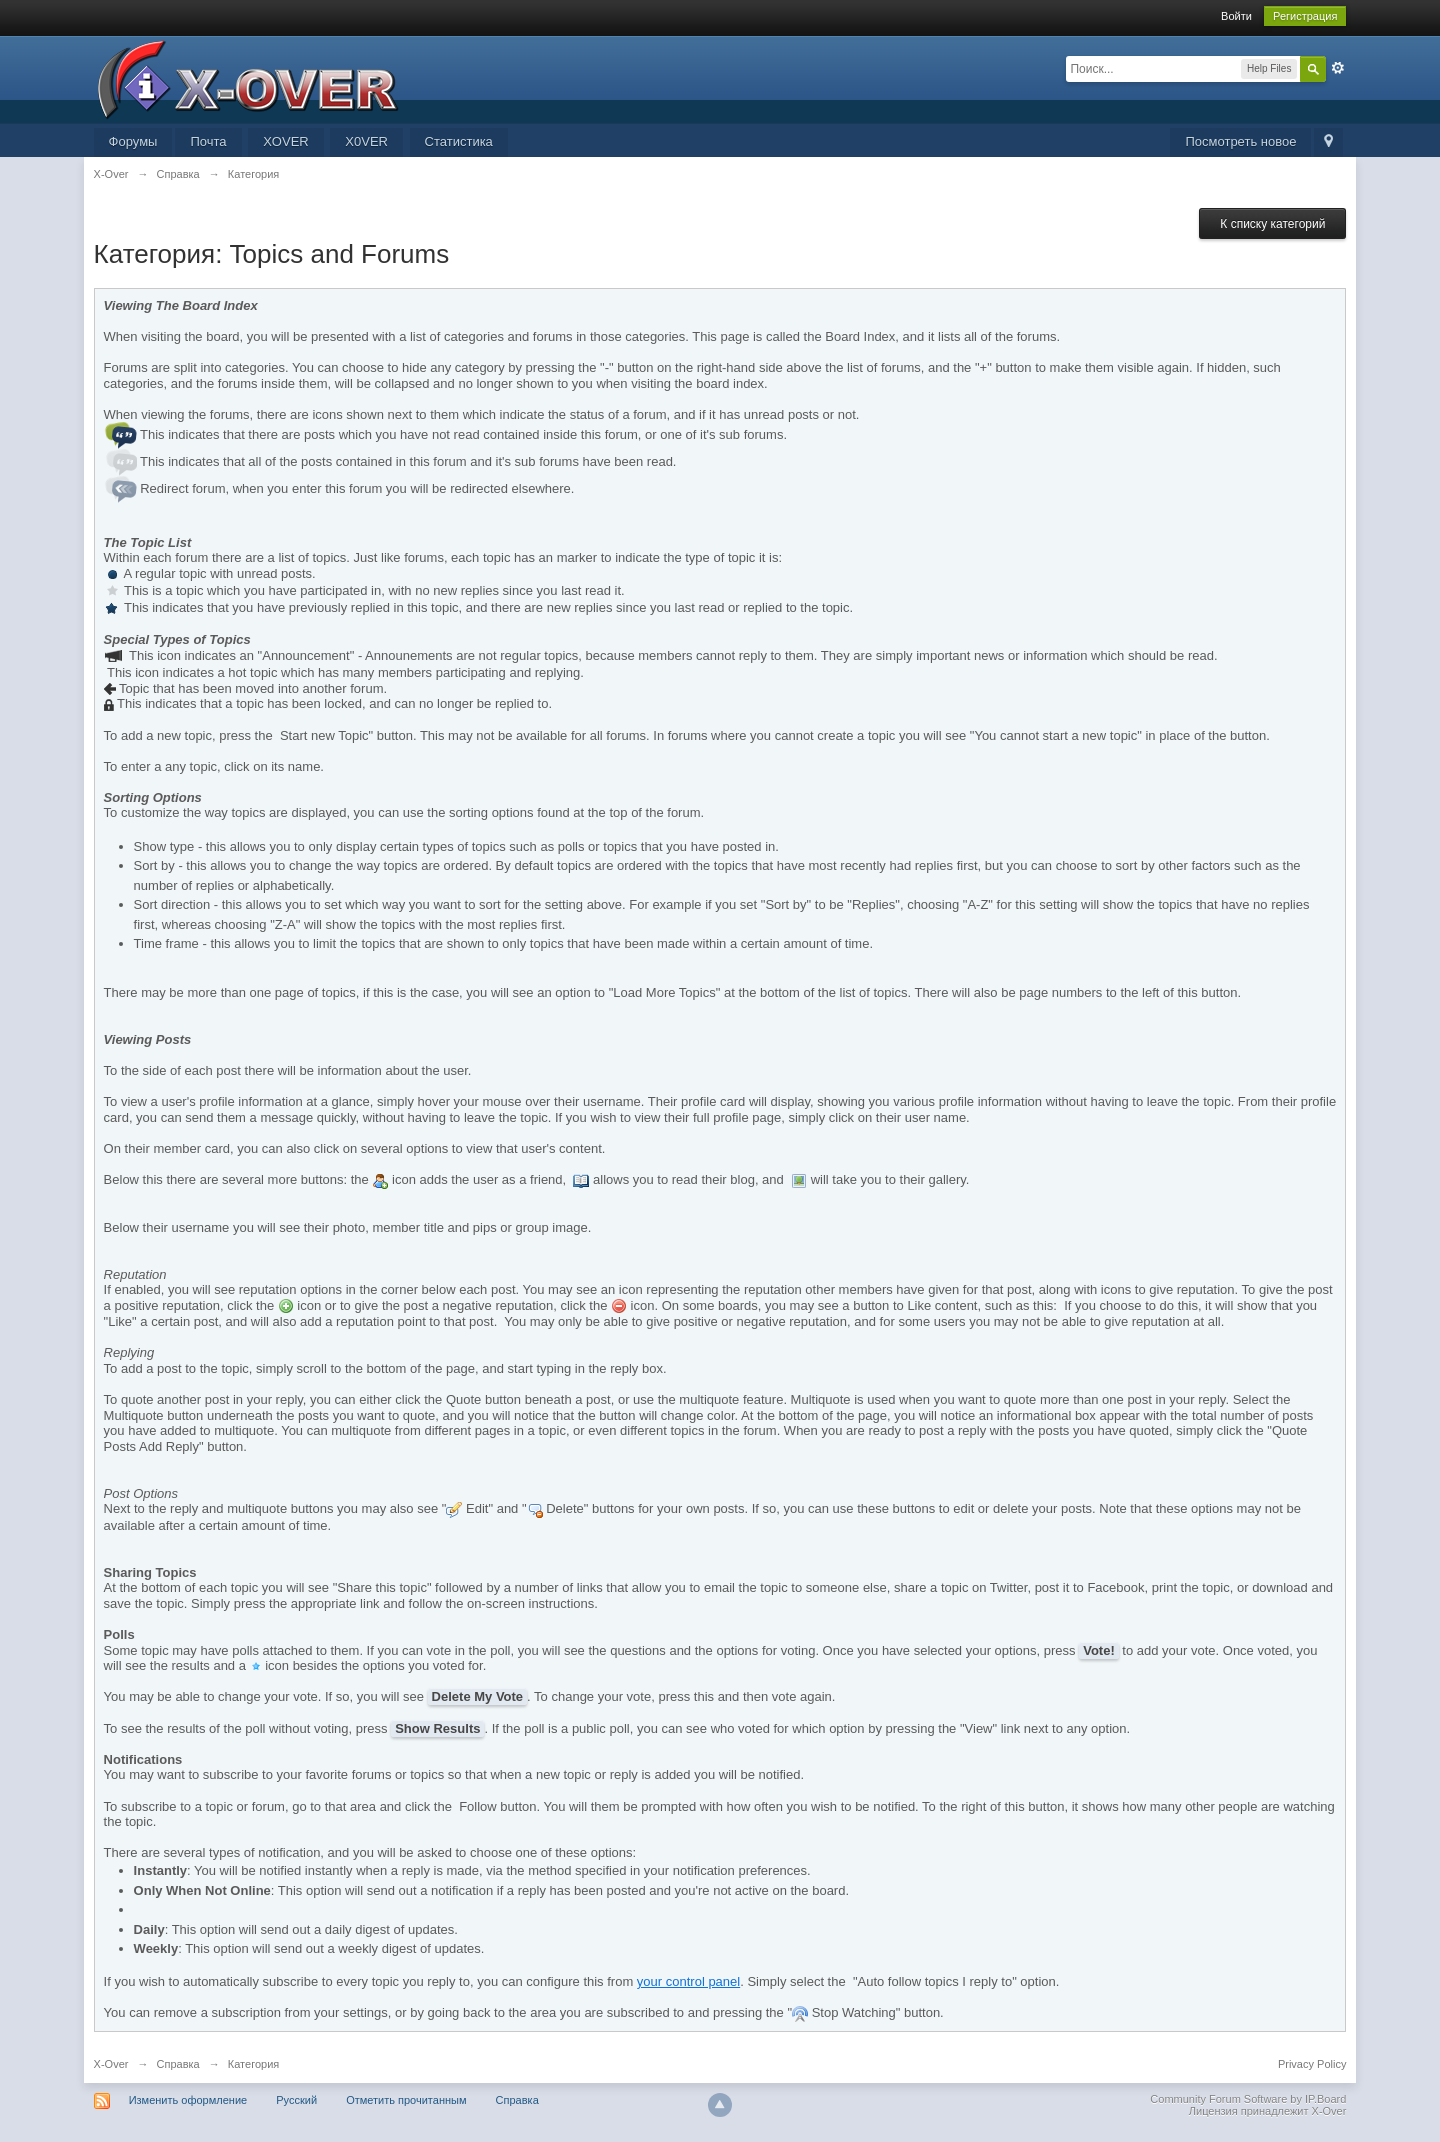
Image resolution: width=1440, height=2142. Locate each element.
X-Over (111, 2064)
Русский (296, 2100)
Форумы (133, 141)
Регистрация (1305, 16)
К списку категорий (1272, 224)
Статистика (459, 141)
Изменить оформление (188, 2100)
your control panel (688, 1981)
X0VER (366, 141)
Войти (1236, 16)
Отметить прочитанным (406, 2100)
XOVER (286, 141)
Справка (178, 2064)
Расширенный (1338, 68)
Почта (208, 141)
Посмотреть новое (1240, 141)
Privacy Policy (1312, 2064)
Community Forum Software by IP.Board (1248, 2099)
